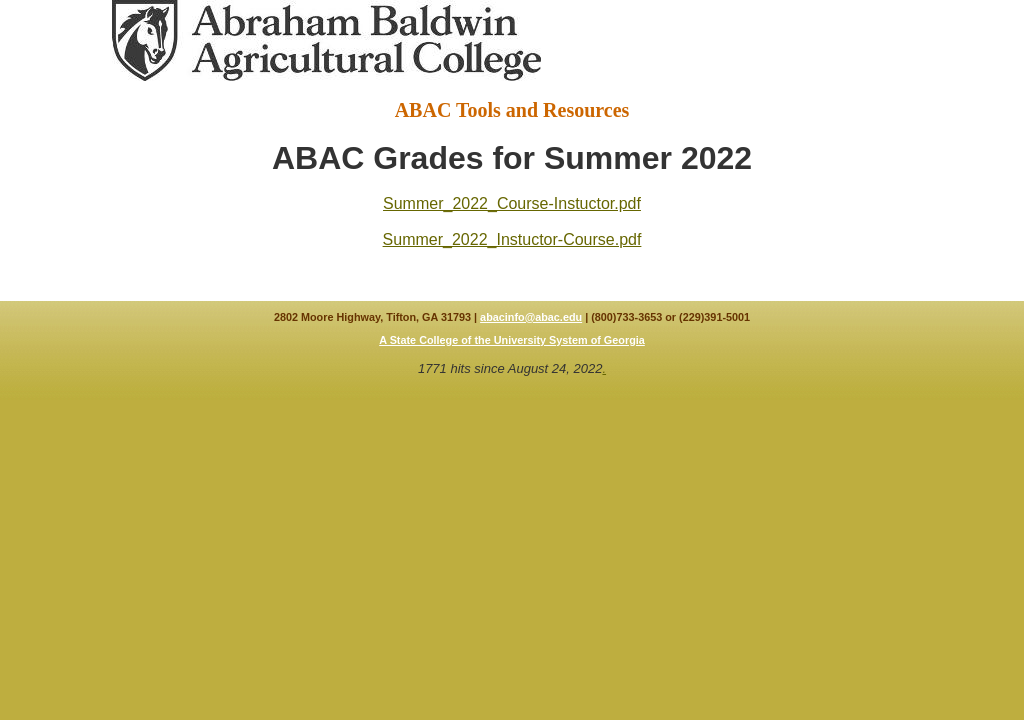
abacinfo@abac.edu (531, 317)
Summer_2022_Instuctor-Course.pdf (512, 239)
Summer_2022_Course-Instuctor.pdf (512, 203)
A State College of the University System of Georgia (512, 340)
